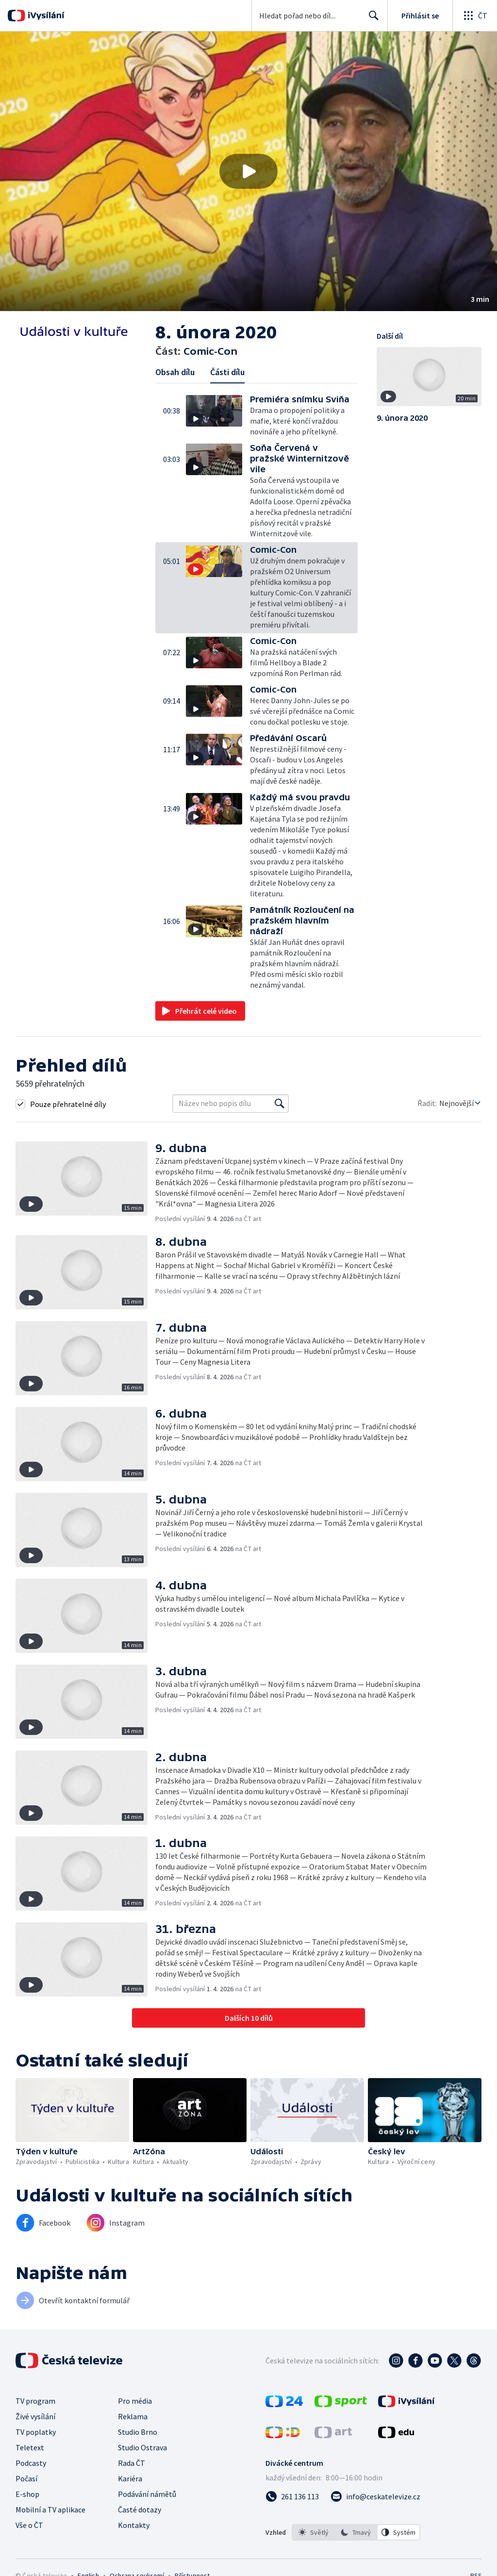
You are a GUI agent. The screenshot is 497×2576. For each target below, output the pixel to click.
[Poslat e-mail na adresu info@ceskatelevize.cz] (375, 2496)
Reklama (133, 2416)
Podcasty (31, 2463)
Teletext (30, 2447)
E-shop (27, 2494)
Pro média (135, 2401)
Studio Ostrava (142, 2447)
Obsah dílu (175, 372)
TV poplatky (36, 2432)
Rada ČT (131, 2463)
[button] (248, 171)
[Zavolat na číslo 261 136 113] (292, 2496)
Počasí (26, 2478)
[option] (313, 2532)
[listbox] (356, 2532)
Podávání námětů (147, 2494)
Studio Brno (137, 2432)
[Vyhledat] (279, 1103)
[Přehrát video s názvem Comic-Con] (248, 171)
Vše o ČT (29, 2525)
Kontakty (133, 2525)
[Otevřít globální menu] (474, 15)
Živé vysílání (35, 2416)
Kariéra (130, 2478)
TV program (35, 2401)
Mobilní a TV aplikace (50, 2509)
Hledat (371, 19)
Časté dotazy (139, 2509)
